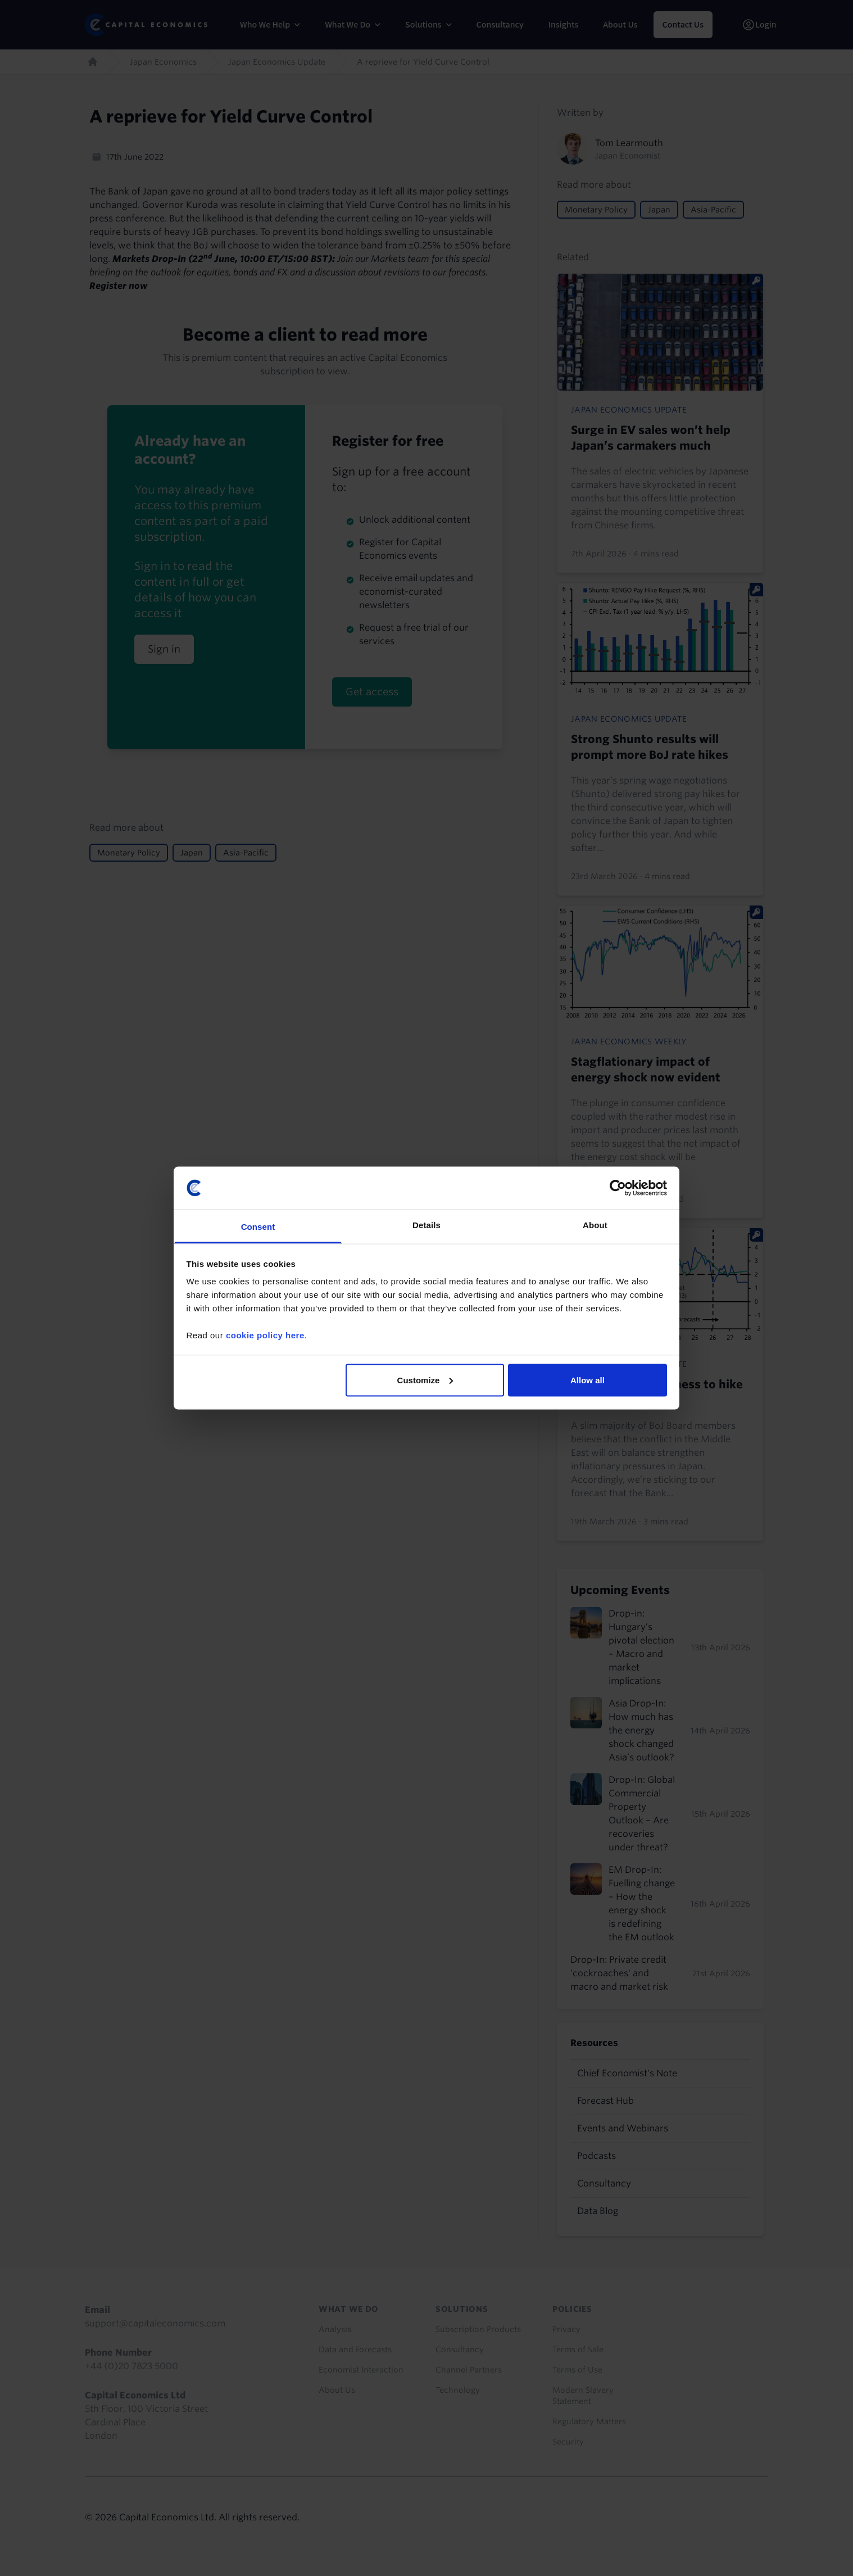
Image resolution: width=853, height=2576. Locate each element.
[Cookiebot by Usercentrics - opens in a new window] (618, 1187)
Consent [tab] (258, 1227)
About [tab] (595, 1225)
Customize (425, 1379)
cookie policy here (265, 1335)
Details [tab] (426, 1225)
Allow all (587, 1379)
